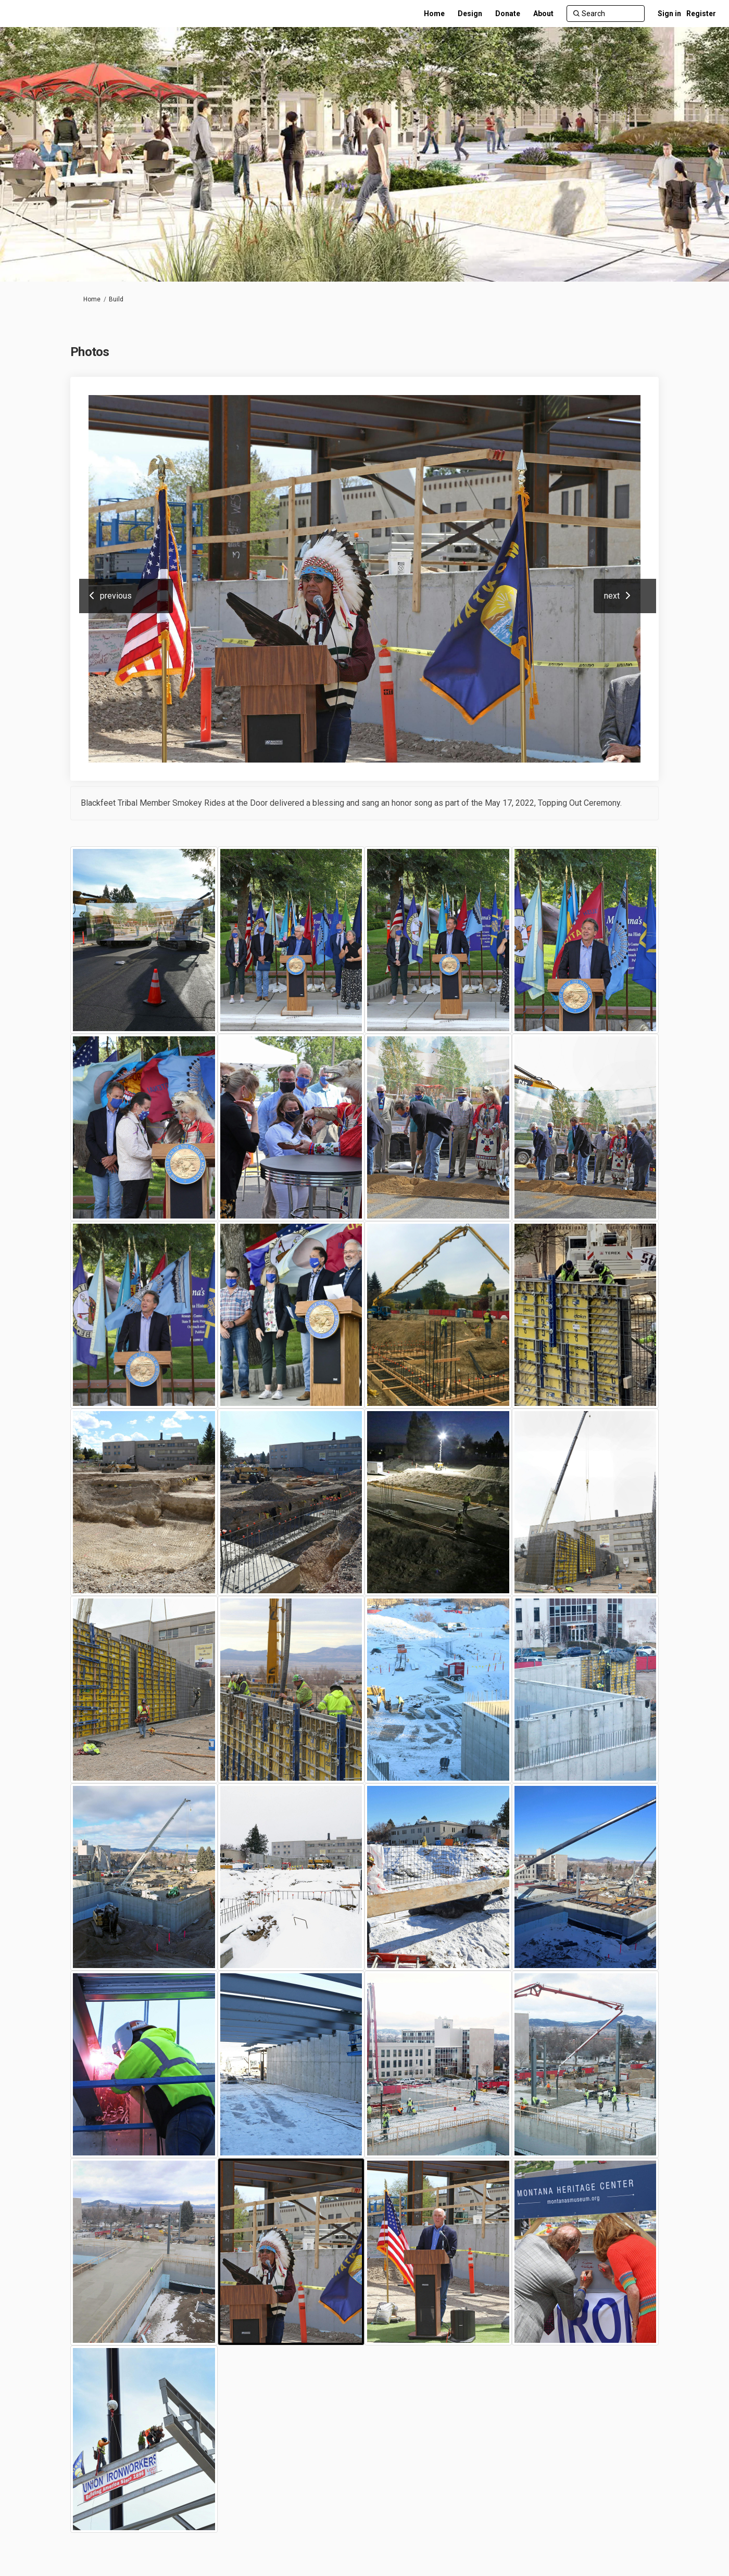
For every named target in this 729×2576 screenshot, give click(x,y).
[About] (543, 13)
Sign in (669, 13)
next (612, 596)
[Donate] (508, 13)
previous (116, 596)
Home (91, 299)
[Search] (606, 13)
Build (116, 299)
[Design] (470, 13)
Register (701, 13)
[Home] (434, 13)
